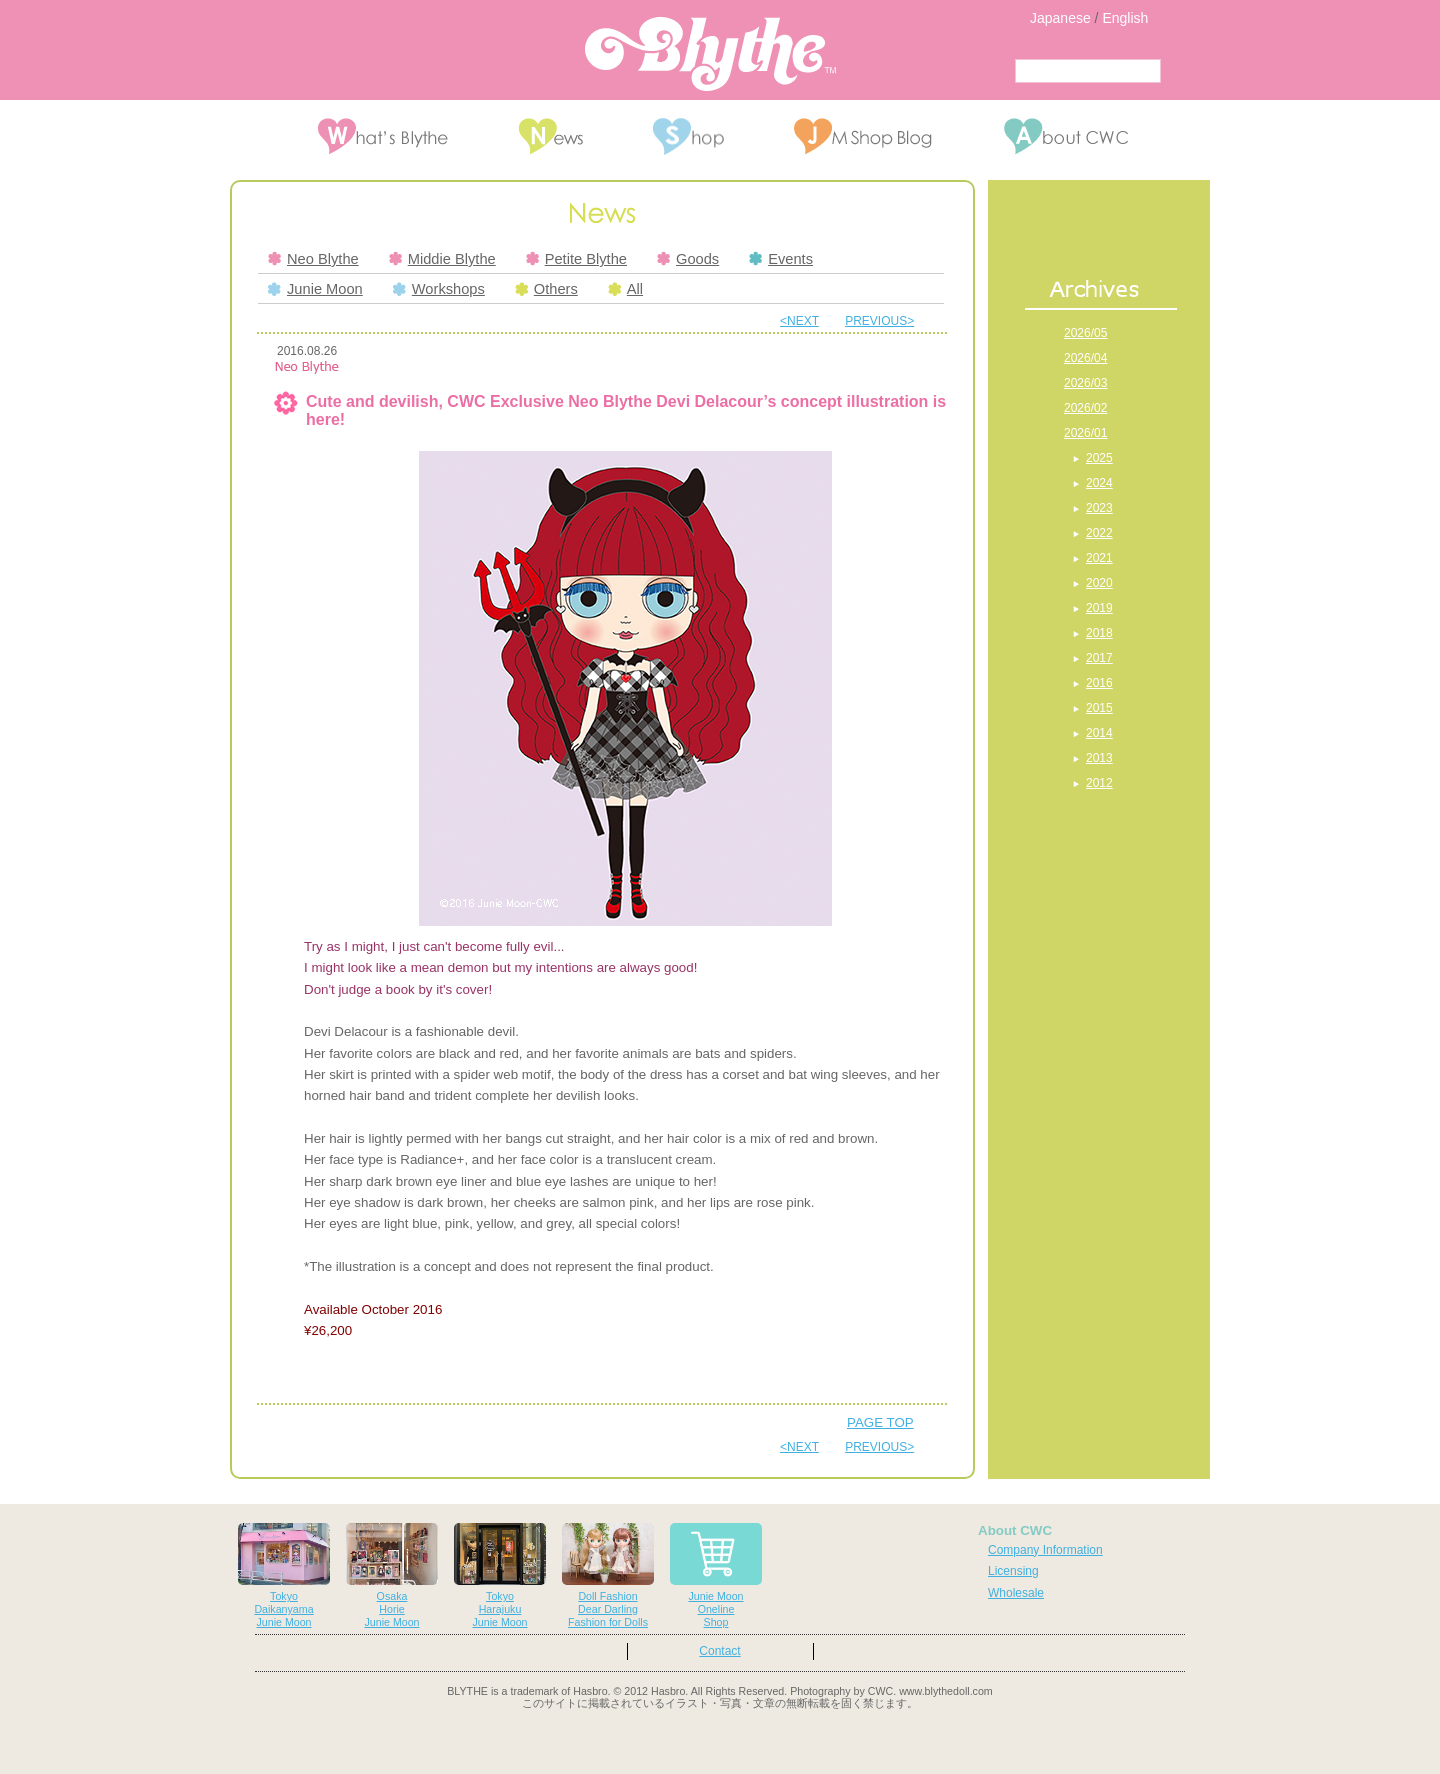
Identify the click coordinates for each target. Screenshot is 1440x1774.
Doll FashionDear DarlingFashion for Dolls (608, 1575)
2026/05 (1085, 333)
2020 (1099, 583)
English (1125, 18)
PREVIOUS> (879, 321)
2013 (1099, 758)
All (625, 289)
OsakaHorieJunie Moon (392, 1575)
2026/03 (1085, 383)
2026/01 (1085, 433)
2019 (1099, 608)
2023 (1099, 508)
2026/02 (1085, 408)
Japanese (1060, 18)
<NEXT (799, 321)
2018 (1099, 633)
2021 (1099, 558)
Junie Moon (315, 289)
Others (546, 289)
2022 (1099, 533)
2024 (1099, 483)
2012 (1099, 783)
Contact (719, 1651)
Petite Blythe (576, 259)
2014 (1099, 733)
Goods (688, 259)
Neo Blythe (313, 259)
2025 (1099, 458)
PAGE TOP (880, 1422)
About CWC (1015, 1530)
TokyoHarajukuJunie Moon (500, 1575)
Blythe (710, 54)
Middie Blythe (442, 259)
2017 (1099, 658)
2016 (1099, 683)
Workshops (439, 289)
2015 (1099, 708)
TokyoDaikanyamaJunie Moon (284, 1575)
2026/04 (1085, 358)
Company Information (1045, 1550)
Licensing (1013, 1571)
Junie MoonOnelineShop (716, 1575)
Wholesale (1016, 1593)
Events (781, 259)
